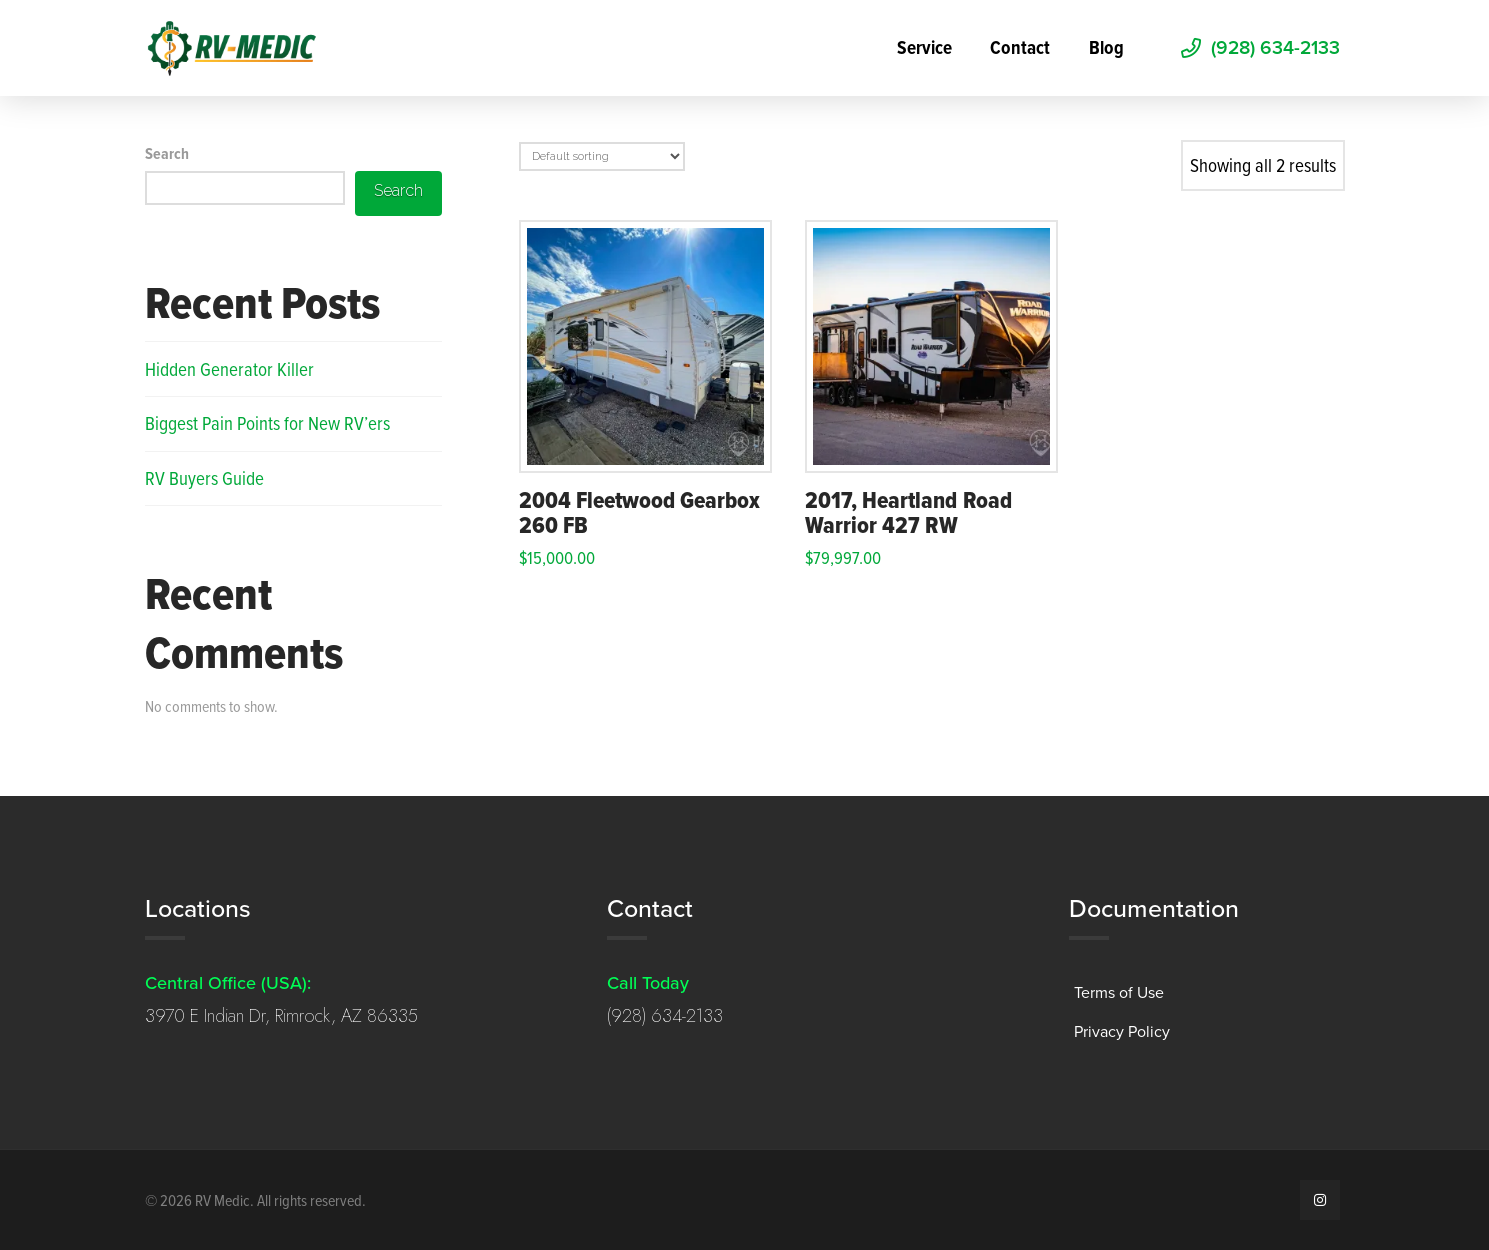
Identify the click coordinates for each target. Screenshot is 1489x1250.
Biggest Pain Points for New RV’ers (267, 422)
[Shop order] (602, 156)
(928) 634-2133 (665, 1016)
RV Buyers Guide (204, 477)
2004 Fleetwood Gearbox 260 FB (640, 512)
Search (167, 153)
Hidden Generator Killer (229, 368)
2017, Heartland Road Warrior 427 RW (908, 512)
